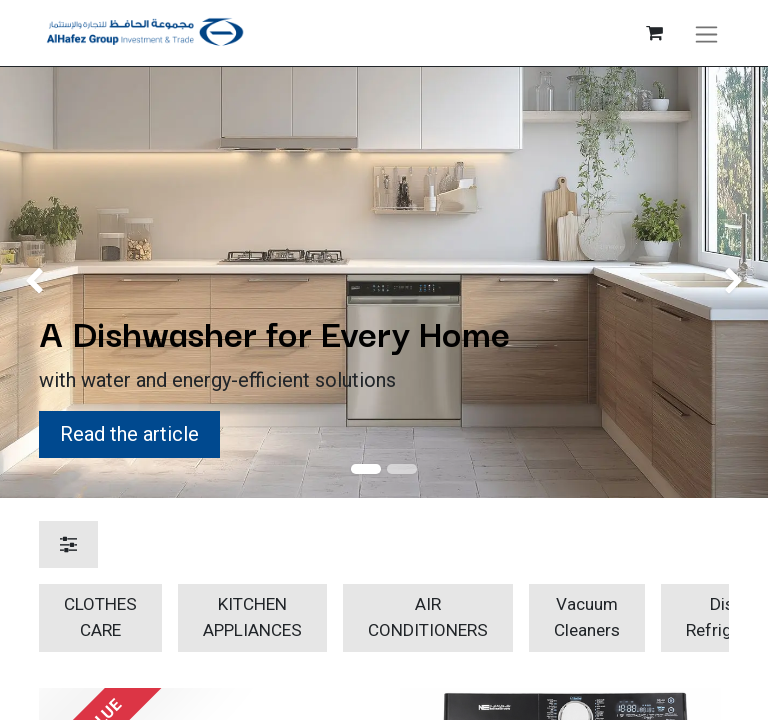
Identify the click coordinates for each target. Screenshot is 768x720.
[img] (30, 282)
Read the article (129, 434)
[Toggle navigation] (706, 33)
